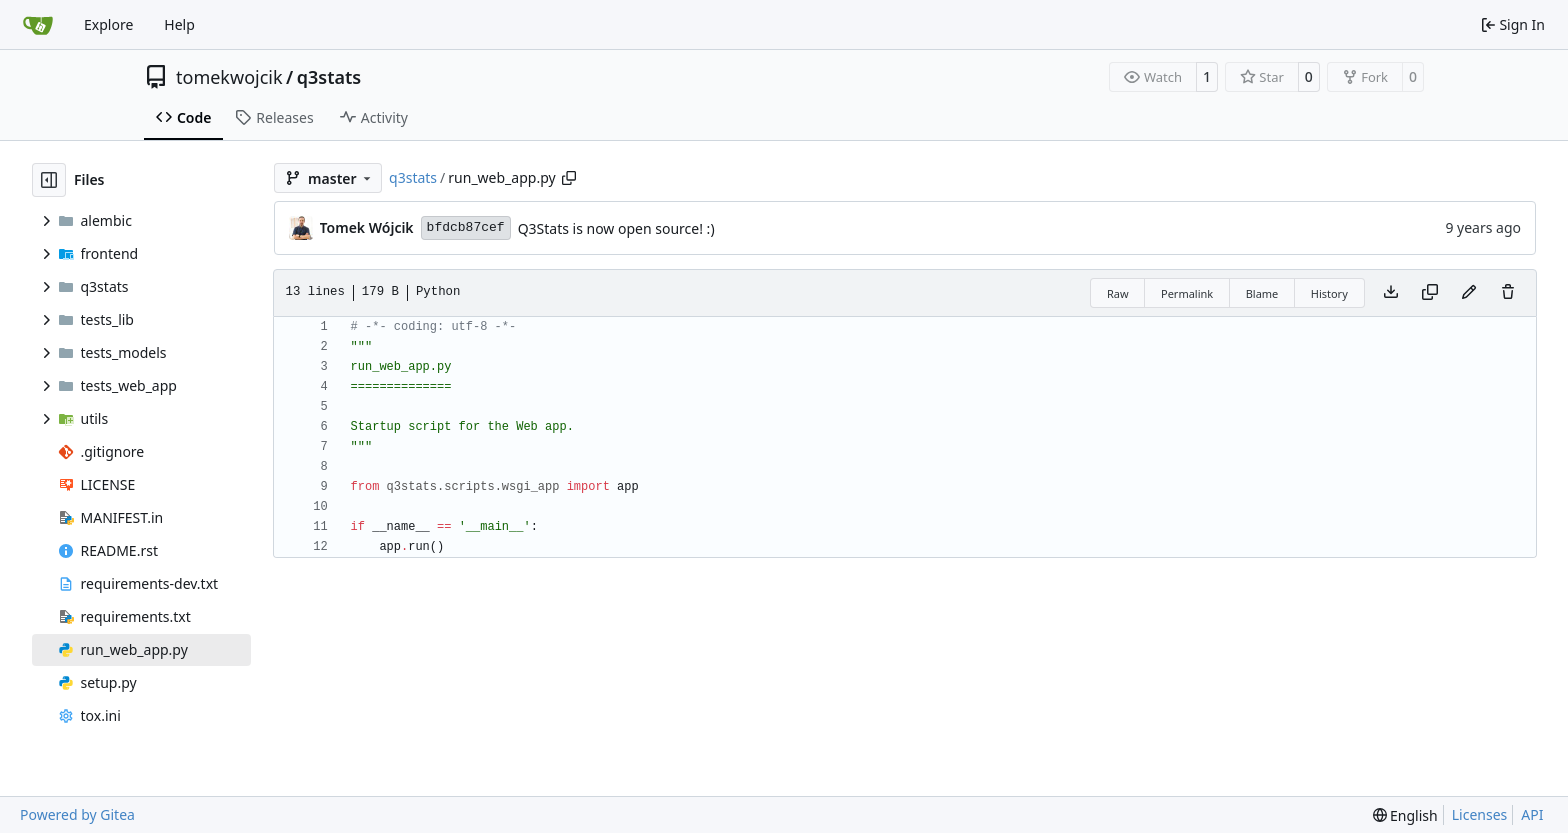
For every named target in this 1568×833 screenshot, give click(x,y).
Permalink (1187, 293)
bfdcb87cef (466, 227)
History (1329, 293)
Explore (108, 24)
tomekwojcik (229, 77)
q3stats (329, 77)
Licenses (1480, 814)
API (1532, 814)
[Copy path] (569, 178)
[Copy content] (1430, 293)
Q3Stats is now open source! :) (616, 228)
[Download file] (1391, 293)
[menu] (1405, 815)
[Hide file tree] (49, 180)
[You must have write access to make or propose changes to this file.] (1508, 293)
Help (179, 24)
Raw (1118, 293)
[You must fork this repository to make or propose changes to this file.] (1469, 293)
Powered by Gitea (77, 814)
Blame (1262, 293)
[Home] (38, 25)
